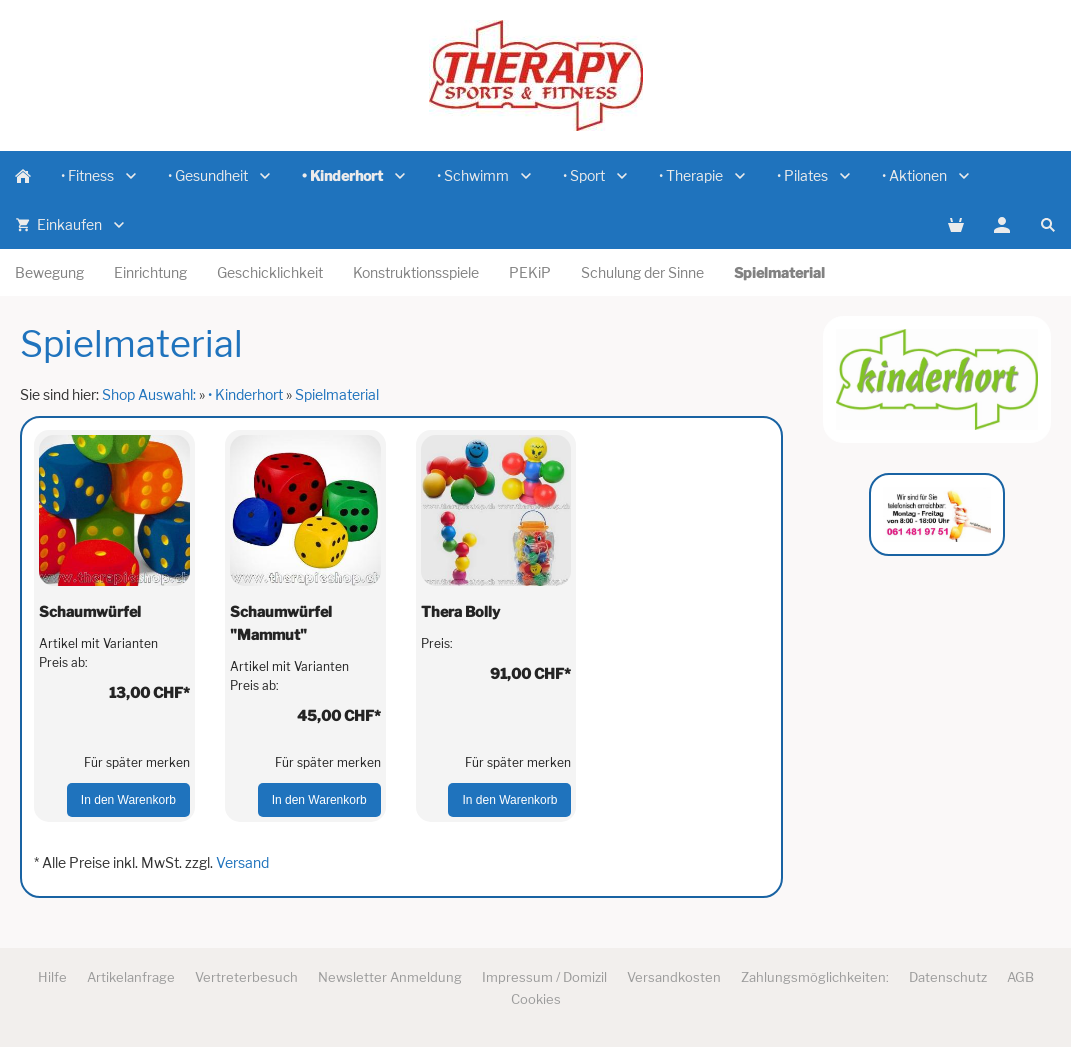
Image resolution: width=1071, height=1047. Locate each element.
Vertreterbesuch (246, 977)
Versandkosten (674, 977)
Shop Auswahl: (149, 394)
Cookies (536, 999)
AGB (1020, 977)
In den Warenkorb (128, 800)
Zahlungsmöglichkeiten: (815, 977)
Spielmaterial (337, 394)
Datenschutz (948, 977)
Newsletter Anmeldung (390, 977)
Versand (242, 862)
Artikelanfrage (131, 977)
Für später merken (137, 762)
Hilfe (52, 977)
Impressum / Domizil (544, 977)
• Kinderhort (245, 394)
